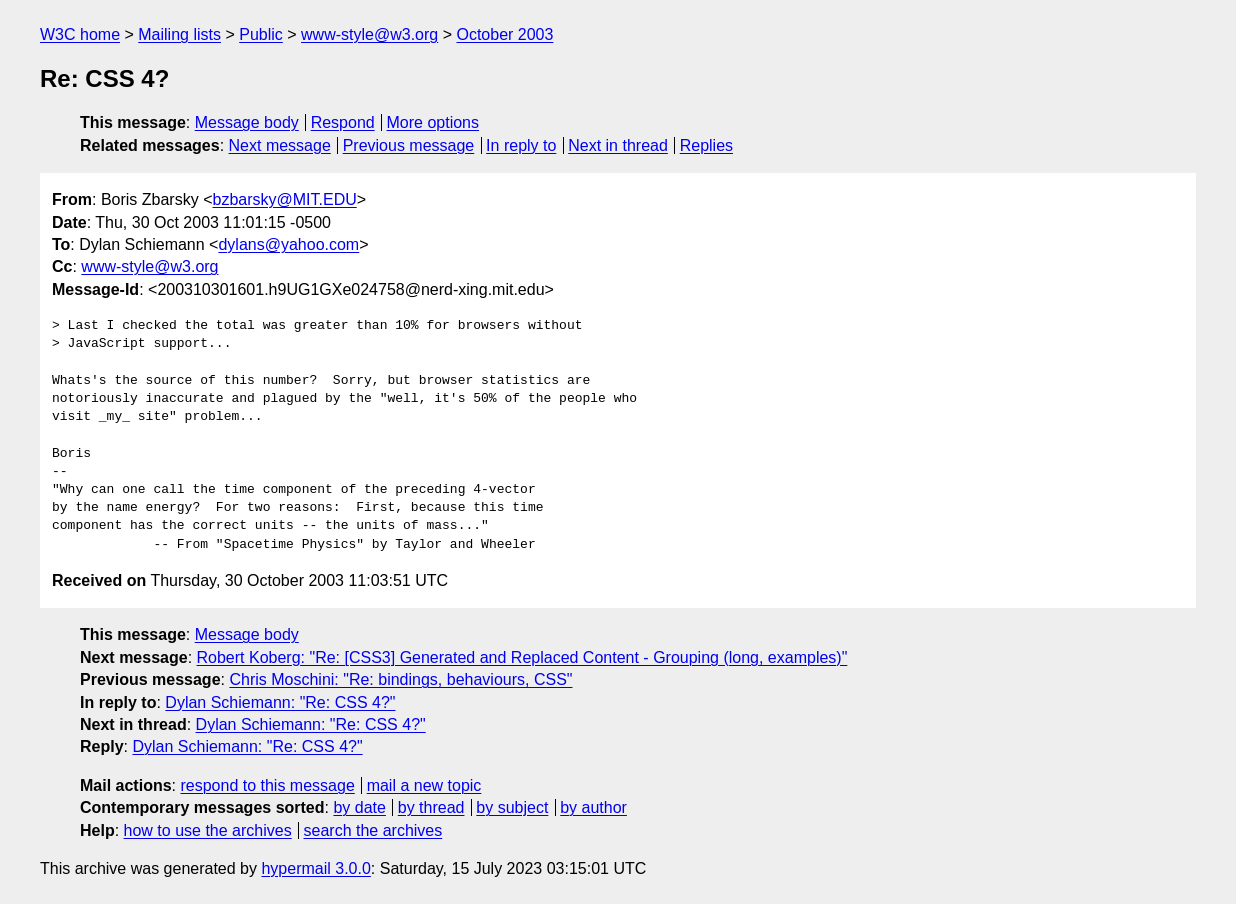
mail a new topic (424, 785)
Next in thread (618, 145)
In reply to (521, 145)
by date (359, 807)
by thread (431, 807)
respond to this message (267, 785)
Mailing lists (179, 34)
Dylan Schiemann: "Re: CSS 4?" (280, 702)
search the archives (373, 830)
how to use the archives (208, 830)
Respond (343, 122)
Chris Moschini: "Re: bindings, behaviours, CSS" (400, 679)
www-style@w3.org (369, 34)
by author (593, 807)
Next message (280, 145)
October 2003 (504, 34)
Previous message (409, 145)
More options (433, 122)
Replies (706, 145)
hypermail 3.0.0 (315, 868)
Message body (247, 122)
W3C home (80, 34)
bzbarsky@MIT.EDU (284, 199)
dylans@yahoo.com (288, 244)
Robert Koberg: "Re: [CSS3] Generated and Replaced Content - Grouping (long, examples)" (522, 657)
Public (261, 34)
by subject (512, 807)
